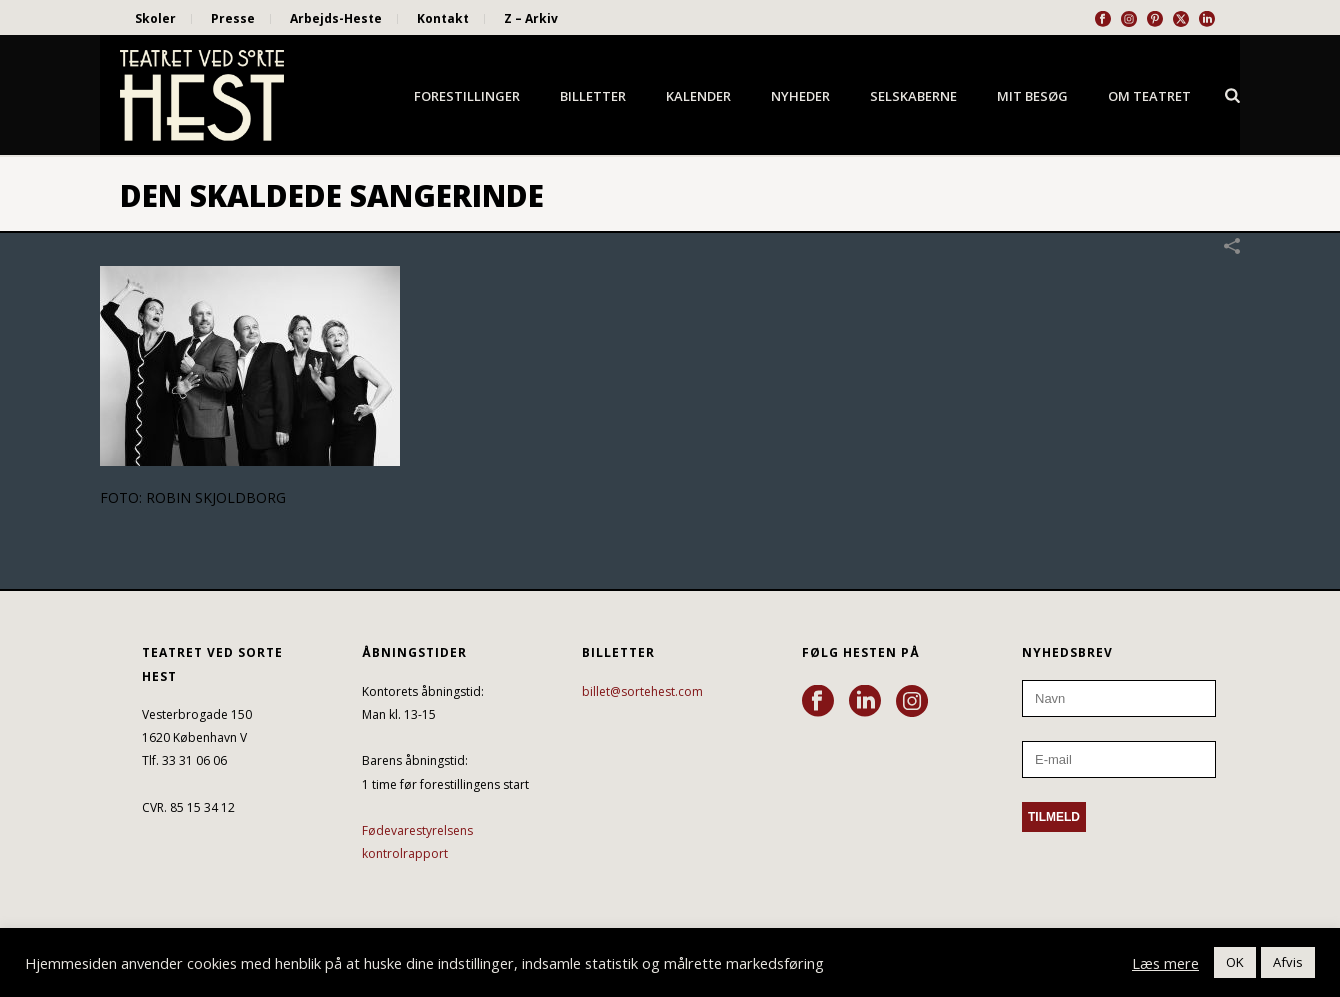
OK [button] (1235, 962)
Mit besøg (1032, 96)
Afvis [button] (1288, 962)
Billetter (593, 96)
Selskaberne (913, 96)
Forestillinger (467, 96)
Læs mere (1165, 963)
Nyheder (800, 96)
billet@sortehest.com (642, 691)
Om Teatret (1149, 96)
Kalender (698, 96)
